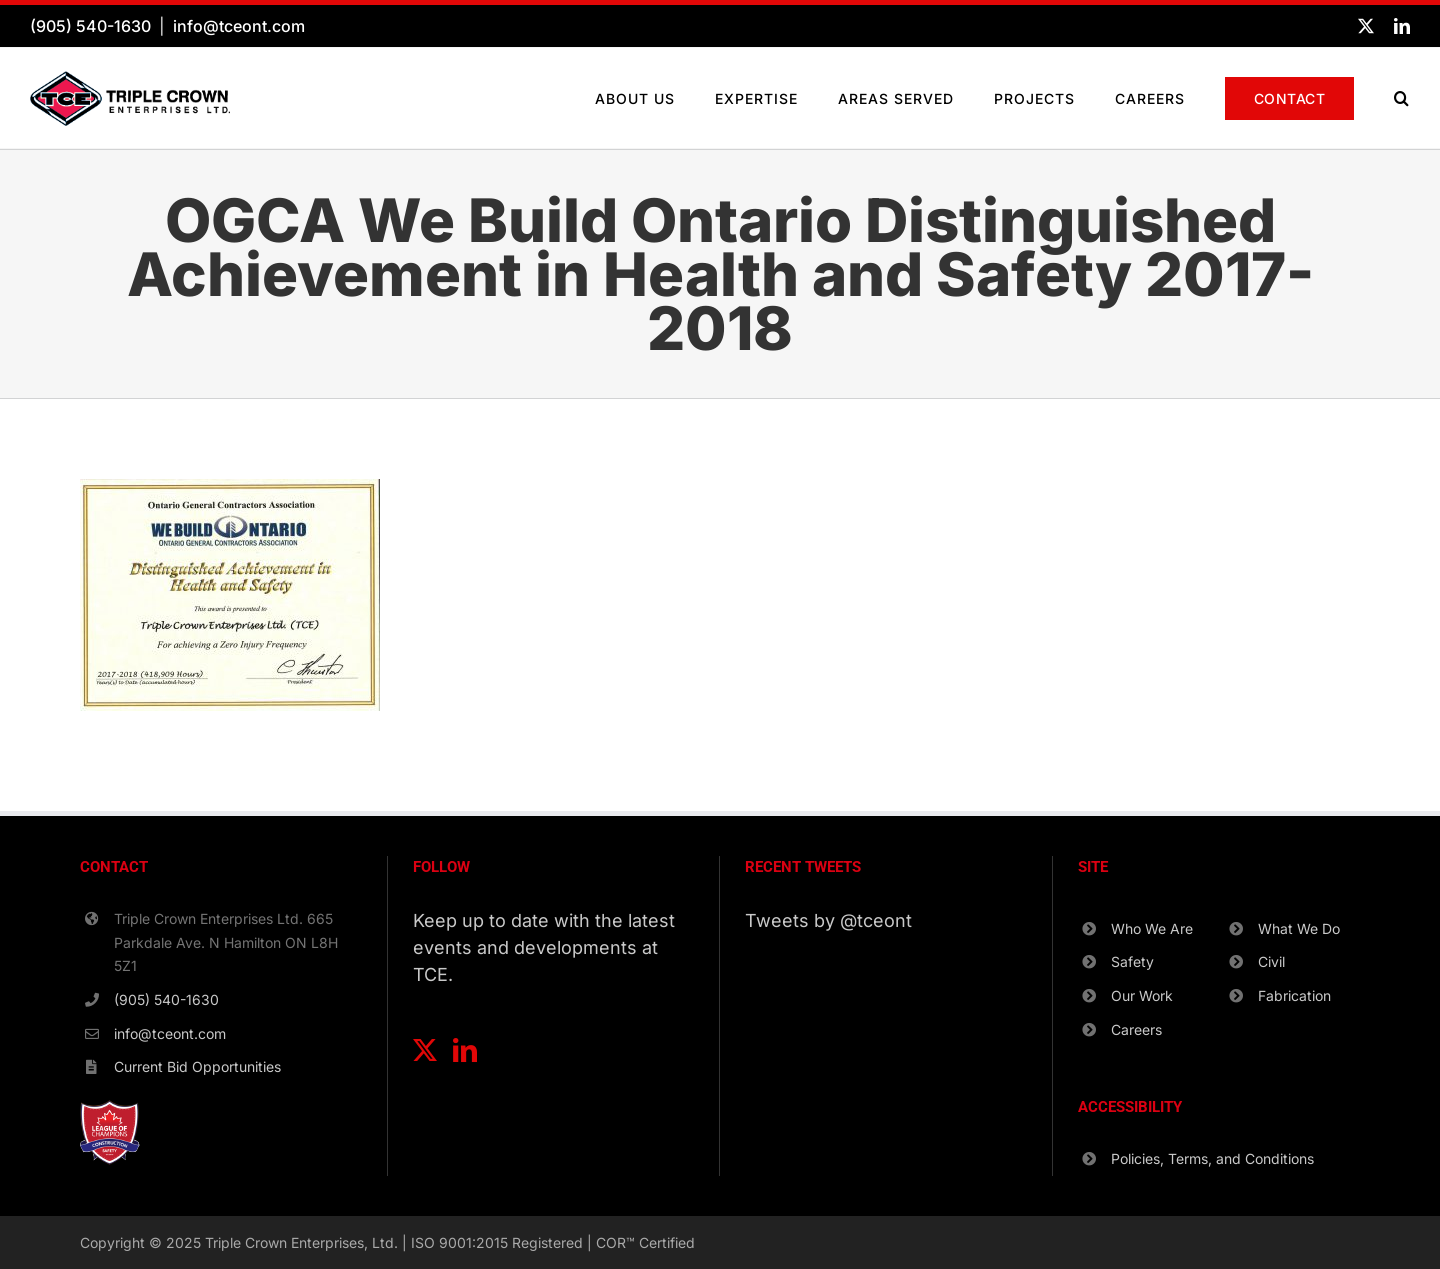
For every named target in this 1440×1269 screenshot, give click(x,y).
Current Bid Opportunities (197, 1066)
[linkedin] (1402, 26)
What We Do (1299, 928)
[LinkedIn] (465, 1050)
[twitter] (1366, 26)
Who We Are (1152, 928)
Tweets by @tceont (828, 920)
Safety (1132, 961)
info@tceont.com (239, 26)
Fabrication (1294, 995)
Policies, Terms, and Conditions (1212, 1158)
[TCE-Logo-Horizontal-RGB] (130, 79)
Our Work (1142, 995)
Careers (1136, 1029)
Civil (1271, 961)
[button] (1402, 98)
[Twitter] (425, 1050)
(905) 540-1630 (90, 26)
